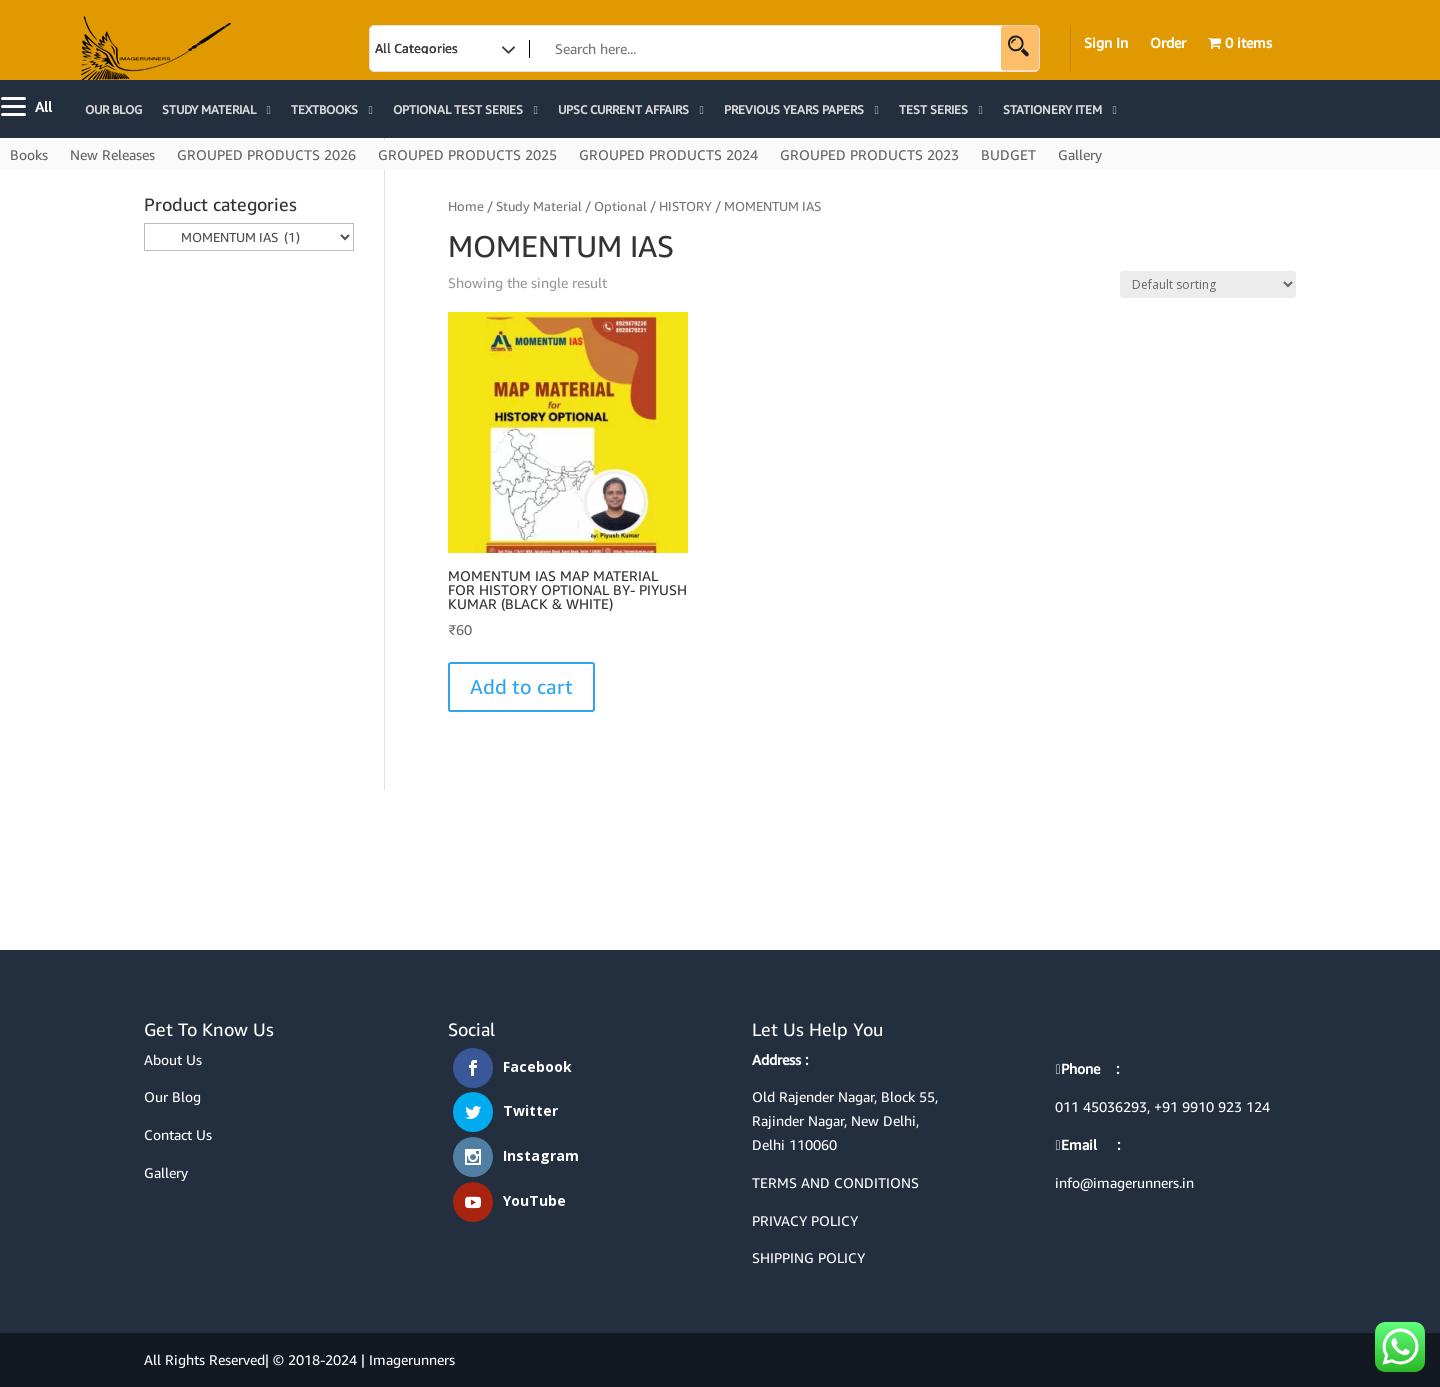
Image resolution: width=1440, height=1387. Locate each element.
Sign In (1106, 43)
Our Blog (172, 1096)
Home (466, 206)
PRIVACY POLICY (805, 1220)
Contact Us (178, 1134)
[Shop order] (1208, 284)
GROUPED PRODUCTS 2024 (668, 155)
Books (29, 155)
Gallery (1080, 155)
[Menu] (28, 105)
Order (1168, 43)
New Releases (112, 155)
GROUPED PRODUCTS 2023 (869, 155)
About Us (173, 1059)
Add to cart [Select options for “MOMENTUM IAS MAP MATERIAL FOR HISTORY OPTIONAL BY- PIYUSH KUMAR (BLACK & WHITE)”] (521, 686)
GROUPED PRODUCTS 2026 (266, 155)
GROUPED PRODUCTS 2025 (467, 155)
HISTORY (685, 206)
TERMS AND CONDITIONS (835, 1182)
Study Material (539, 206)
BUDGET (1008, 155)
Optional (620, 206)
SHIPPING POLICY (808, 1257)
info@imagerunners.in (1124, 1182)
